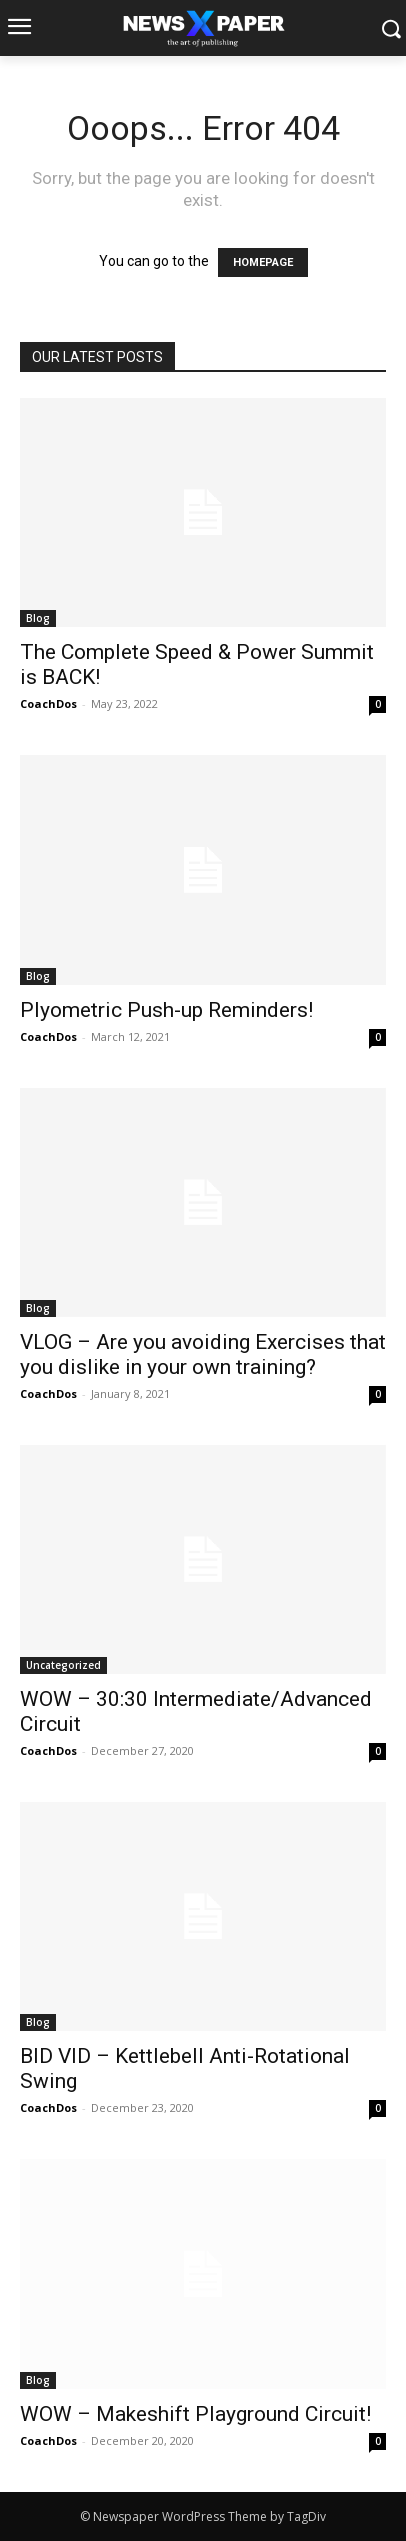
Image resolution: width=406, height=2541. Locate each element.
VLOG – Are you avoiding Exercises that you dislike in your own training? (203, 1354)
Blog (38, 618)
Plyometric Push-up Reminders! (166, 1010)
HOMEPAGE (263, 262)
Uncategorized (63, 1665)
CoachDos (48, 703)
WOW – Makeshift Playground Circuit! (195, 2414)
